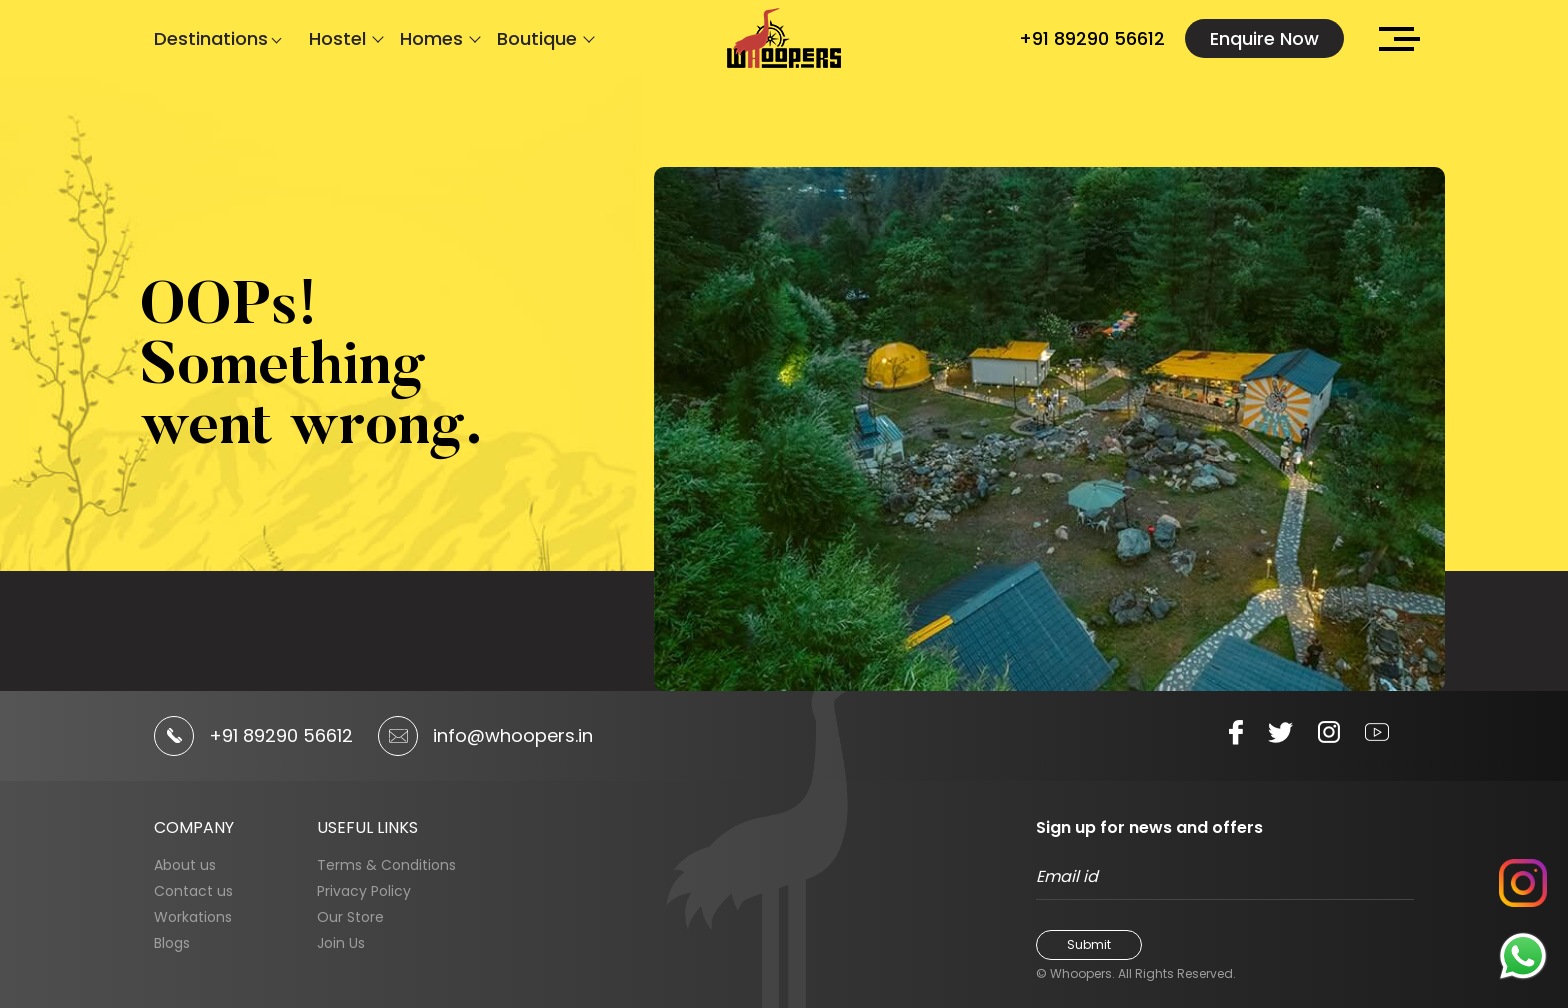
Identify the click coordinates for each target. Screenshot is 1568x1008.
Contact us (193, 891)
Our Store (350, 917)
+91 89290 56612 (1092, 38)
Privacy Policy (364, 891)
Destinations (214, 38)
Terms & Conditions (386, 865)
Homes (431, 38)
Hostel (337, 38)
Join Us (341, 943)
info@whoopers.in (513, 735)
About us (185, 865)
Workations (193, 917)
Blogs (172, 943)
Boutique (537, 38)
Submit (1089, 944)
